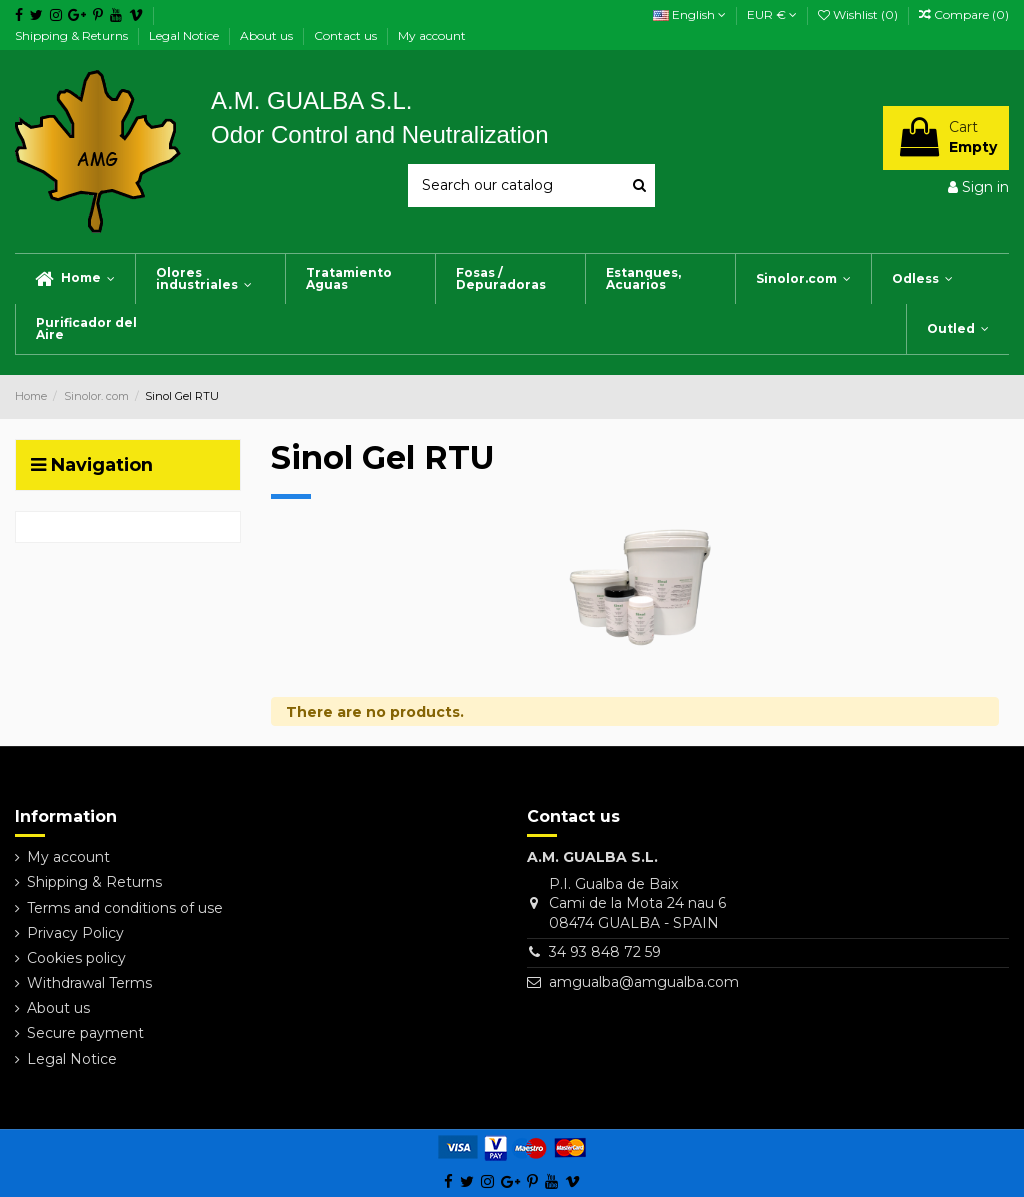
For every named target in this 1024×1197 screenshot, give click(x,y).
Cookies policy (76, 958)
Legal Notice (185, 35)
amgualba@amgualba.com (644, 982)
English (689, 14)
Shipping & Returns (73, 35)
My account (432, 35)
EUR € (772, 14)
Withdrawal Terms (89, 983)
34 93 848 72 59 (605, 952)
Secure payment (85, 1033)
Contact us (347, 35)
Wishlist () (859, 14)
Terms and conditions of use (125, 908)
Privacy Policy (75, 933)
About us (268, 35)
